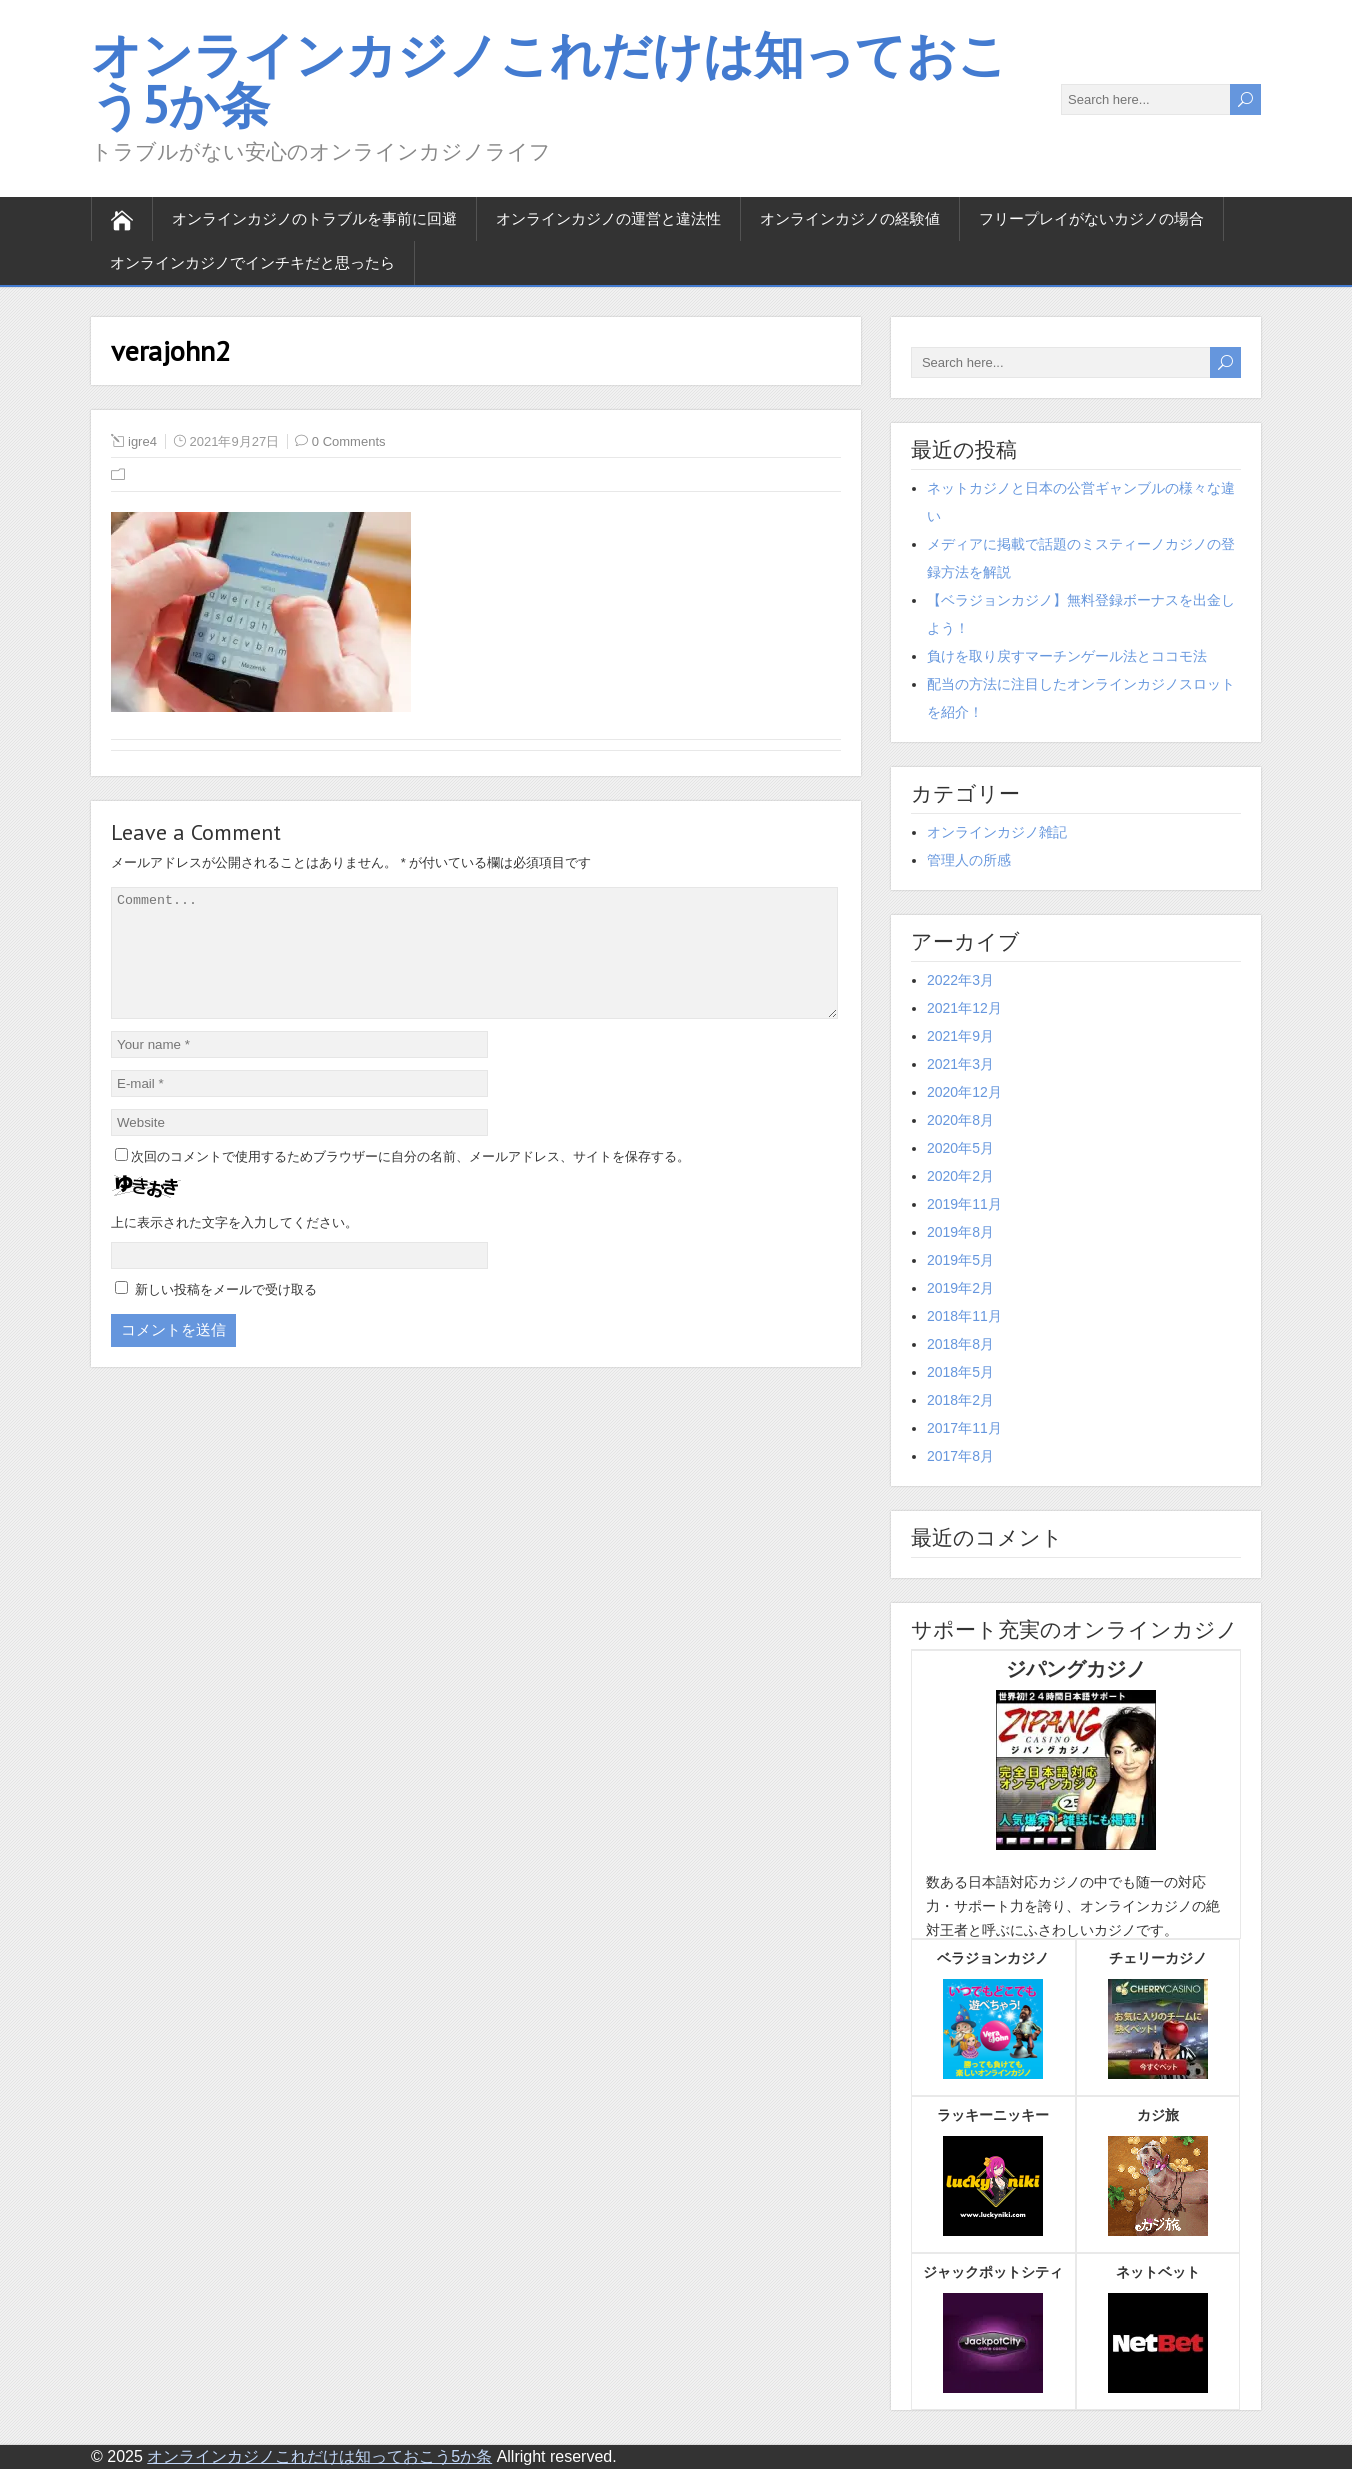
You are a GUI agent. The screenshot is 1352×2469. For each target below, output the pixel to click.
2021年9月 (960, 1036)
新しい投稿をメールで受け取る (226, 1313)
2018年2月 (960, 1400)
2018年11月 (964, 1316)
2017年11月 (964, 1428)
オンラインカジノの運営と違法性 (608, 218)
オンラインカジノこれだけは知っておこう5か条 (549, 79)
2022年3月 (960, 980)
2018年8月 (960, 1344)
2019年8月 (960, 1232)
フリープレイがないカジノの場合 (1091, 218)
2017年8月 (960, 1456)
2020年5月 (960, 1148)
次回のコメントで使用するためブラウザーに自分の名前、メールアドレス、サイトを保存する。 (410, 1180)
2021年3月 (960, 1064)
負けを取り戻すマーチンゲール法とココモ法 (1067, 656)
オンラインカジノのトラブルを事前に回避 (314, 218)
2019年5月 (960, 1260)
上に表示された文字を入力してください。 (234, 1246)
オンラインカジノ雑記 (997, 832)
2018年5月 (960, 1372)
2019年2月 (960, 1288)
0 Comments (349, 441)
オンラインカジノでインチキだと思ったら (252, 262)
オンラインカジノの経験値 (850, 218)
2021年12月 (964, 1008)
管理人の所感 (969, 860)
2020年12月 (964, 1092)
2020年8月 (960, 1120)
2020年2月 (960, 1176)
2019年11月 (964, 1204)
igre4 (142, 441)
